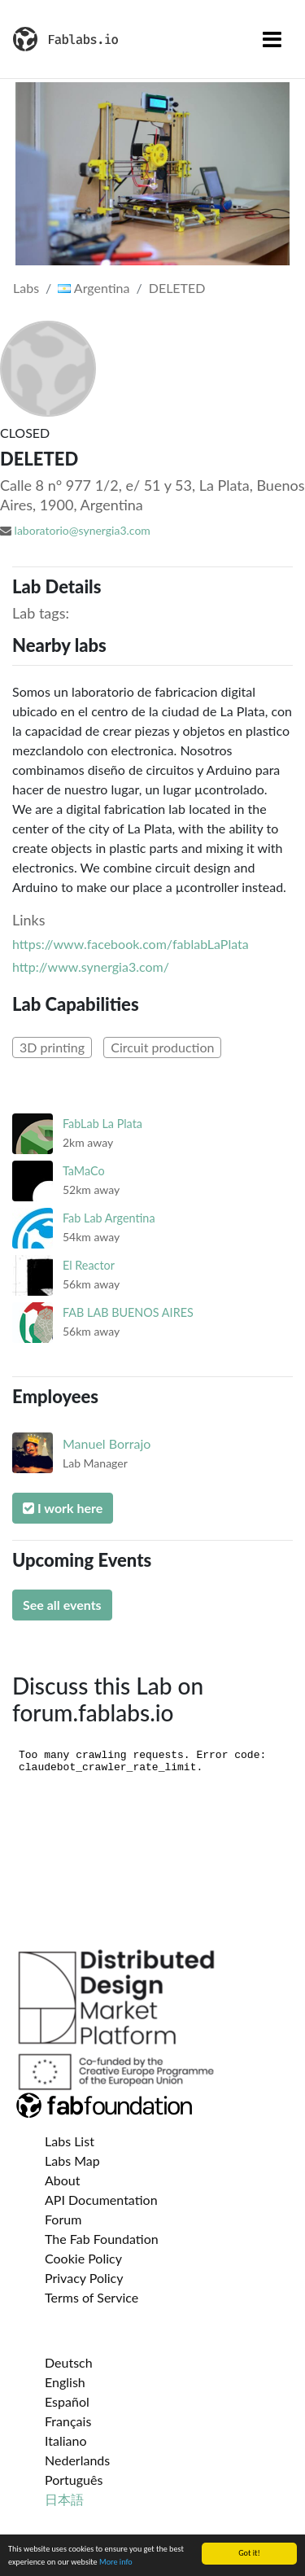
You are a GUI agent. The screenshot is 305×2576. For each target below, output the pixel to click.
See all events (62, 1604)
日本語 (64, 2499)
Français (68, 2421)
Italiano (66, 2440)
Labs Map (72, 2160)
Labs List (69, 2141)
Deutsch (69, 2362)
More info (116, 2561)
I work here (62, 1507)
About (63, 2180)
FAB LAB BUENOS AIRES (128, 1312)
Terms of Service (91, 2297)
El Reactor (89, 1265)
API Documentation (101, 2199)
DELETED (177, 287)
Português (73, 2479)
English (65, 2382)
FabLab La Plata (102, 1124)
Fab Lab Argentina (109, 1218)
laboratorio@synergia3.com (82, 530)
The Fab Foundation (102, 2238)
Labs (26, 287)
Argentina (93, 287)
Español (67, 2401)
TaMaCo (84, 1171)
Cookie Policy (83, 2258)
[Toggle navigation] (272, 39)
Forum (63, 2219)
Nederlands (77, 2460)
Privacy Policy (84, 2277)
